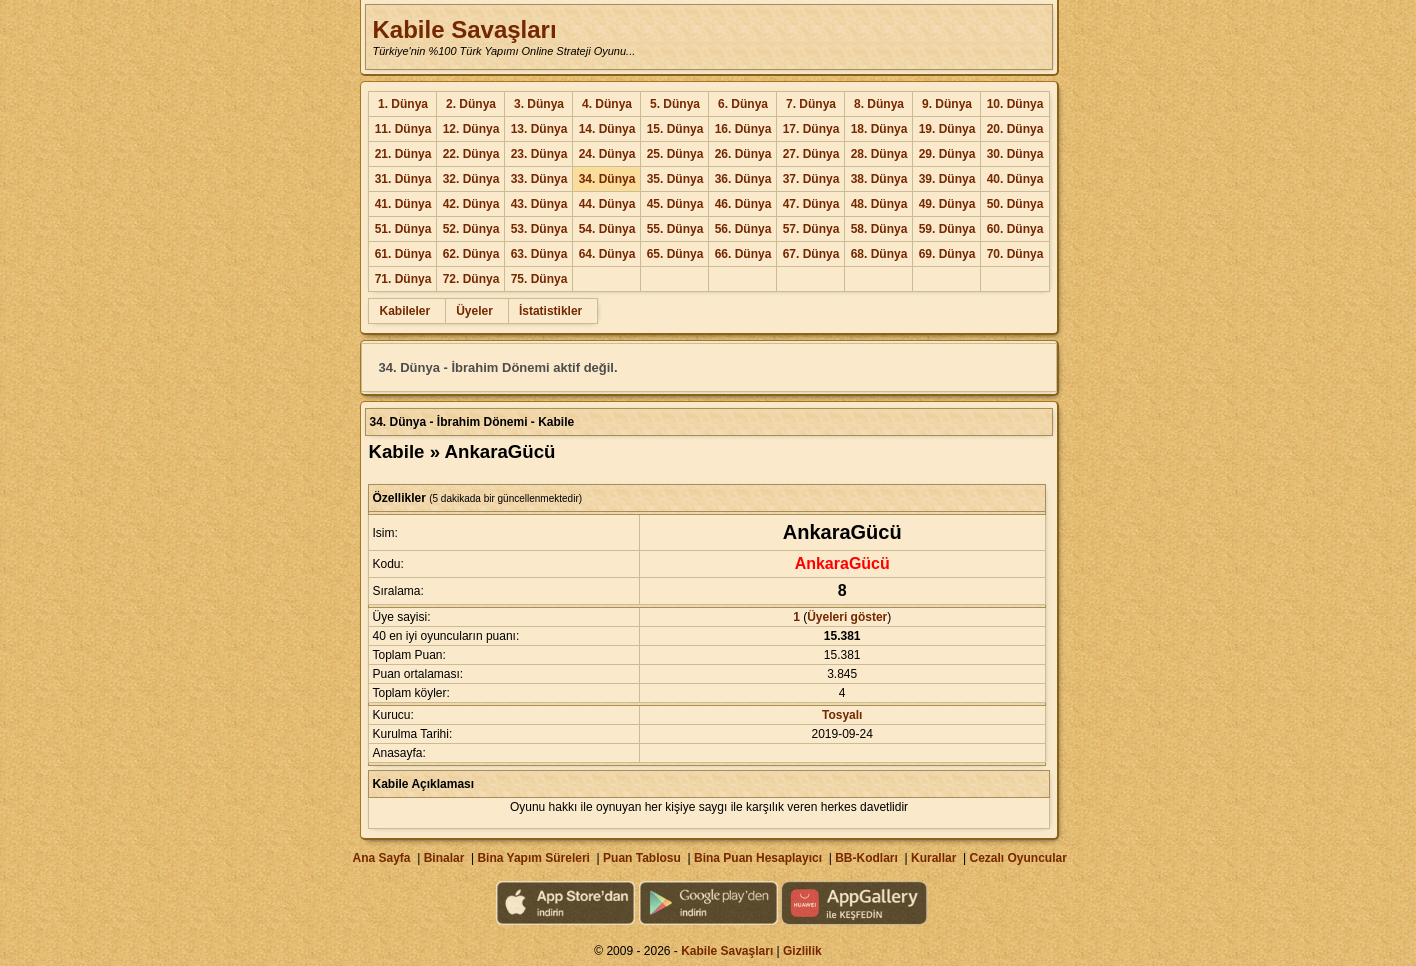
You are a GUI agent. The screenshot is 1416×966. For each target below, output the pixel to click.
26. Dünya (743, 154)
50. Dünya (1015, 204)
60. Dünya (1015, 229)
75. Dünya (539, 279)
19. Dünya (947, 129)
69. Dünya (947, 254)
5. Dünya (675, 104)
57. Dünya (811, 229)
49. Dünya (947, 204)
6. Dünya (743, 104)
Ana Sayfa (381, 858)
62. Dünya (471, 254)
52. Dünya (471, 229)
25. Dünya (675, 154)
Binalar (444, 858)
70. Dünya (1015, 254)
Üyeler (474, 311)
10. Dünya (1015, 104)
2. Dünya (471, 104)
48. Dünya (879, 204)
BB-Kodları (866, 858)
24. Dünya (607, 154)
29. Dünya (947, 154)
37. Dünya (811, 179)
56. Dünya (743, 229)
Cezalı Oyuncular (1017, 858)
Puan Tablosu (642, 858)
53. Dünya (539, 229)
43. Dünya (539, 204)
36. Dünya (743, 179)
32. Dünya (471, 179)
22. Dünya (471, 154)
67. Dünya (811, 254)
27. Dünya (811, 154)
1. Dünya (403, 104)
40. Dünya (1015, 179)
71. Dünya (403, 279)
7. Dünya (811, 104)
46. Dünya (743, 204)
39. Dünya (947, 179)
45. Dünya (675, 204)
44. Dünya (607, 204)
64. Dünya (607, 254)
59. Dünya (947, 229)
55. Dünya (675, 229)
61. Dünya (403, 254)
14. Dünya (607, 129)
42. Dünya (471, 204)
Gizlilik (802, 951)
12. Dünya (471, 129)
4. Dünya (607, 104)
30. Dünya (1015, 154)
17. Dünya (811, 129)
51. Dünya (403, 229)
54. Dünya (607, 229)
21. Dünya (403, 154)
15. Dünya (675, 129)
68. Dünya (879, 254)
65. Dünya (675, 254)
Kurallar (933, 858)
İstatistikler (550, 311)
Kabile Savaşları (464, 29)
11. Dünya (403, 129)
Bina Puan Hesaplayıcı (758, 858)
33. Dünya (539, 179)
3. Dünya (539, 104)
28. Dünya (879, 154)
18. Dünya (879, 129)
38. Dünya (879, 179)
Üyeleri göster (847, 617)
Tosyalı (842, 715)
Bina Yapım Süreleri (533, 858)
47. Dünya (811, 204)
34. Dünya (607, 179)
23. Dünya (539, 154)
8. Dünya (879, 104)
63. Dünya (539, 254)
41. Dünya (403, 204)
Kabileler (404, 311)
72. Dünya (471, 279)
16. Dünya (743, 129)
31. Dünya (403, 179)
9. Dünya (947, 104)
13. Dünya (539, 129)
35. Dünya (675, 179)
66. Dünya (743, 254)
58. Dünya (879, 229)
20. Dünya (1015, 129)
